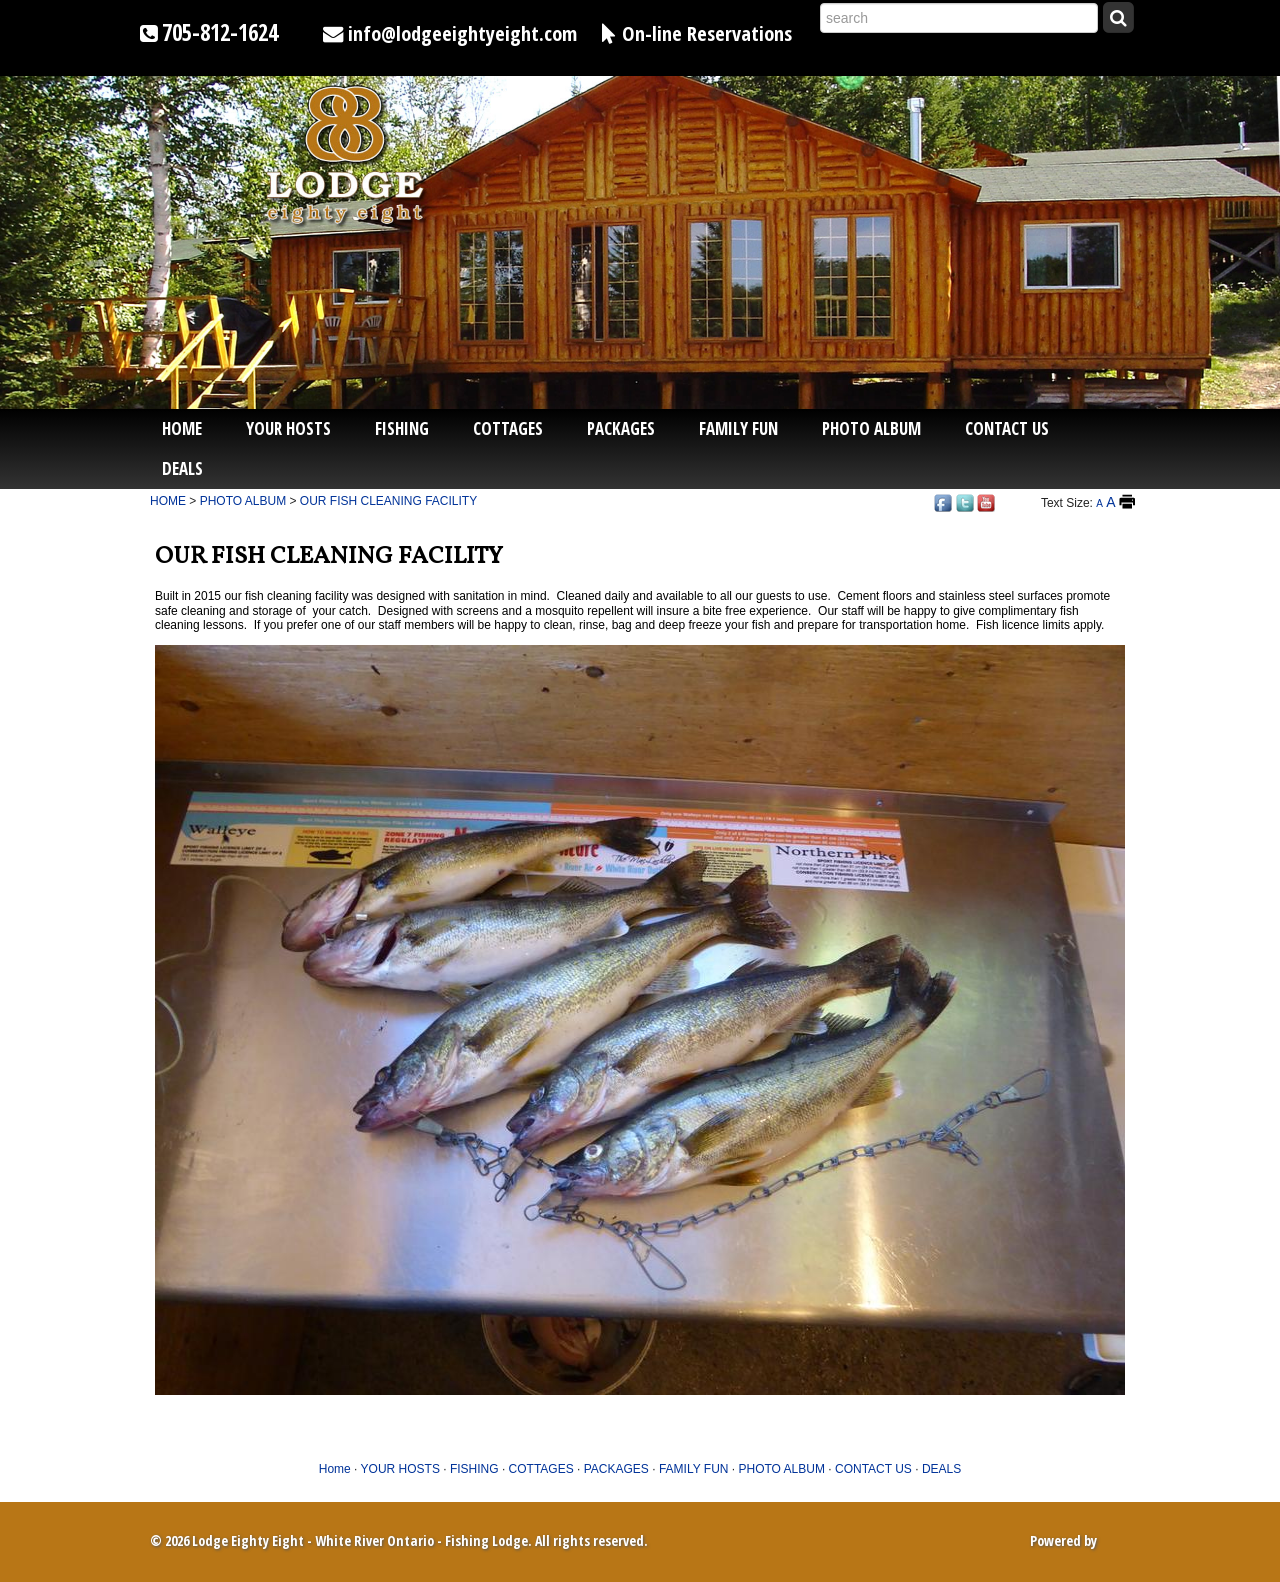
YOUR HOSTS (288, 428)
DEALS (182, 468)
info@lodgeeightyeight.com (462, 33)
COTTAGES (508, 428)
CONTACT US (1007, 428)
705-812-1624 (220, 32)
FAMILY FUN (738, 428)
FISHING (402, 428)
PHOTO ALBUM (871, 428)
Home (182, 428)
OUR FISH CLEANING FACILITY (388, 501)
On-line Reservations (707, 33)
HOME (168, 501)
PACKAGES (621, 428)
